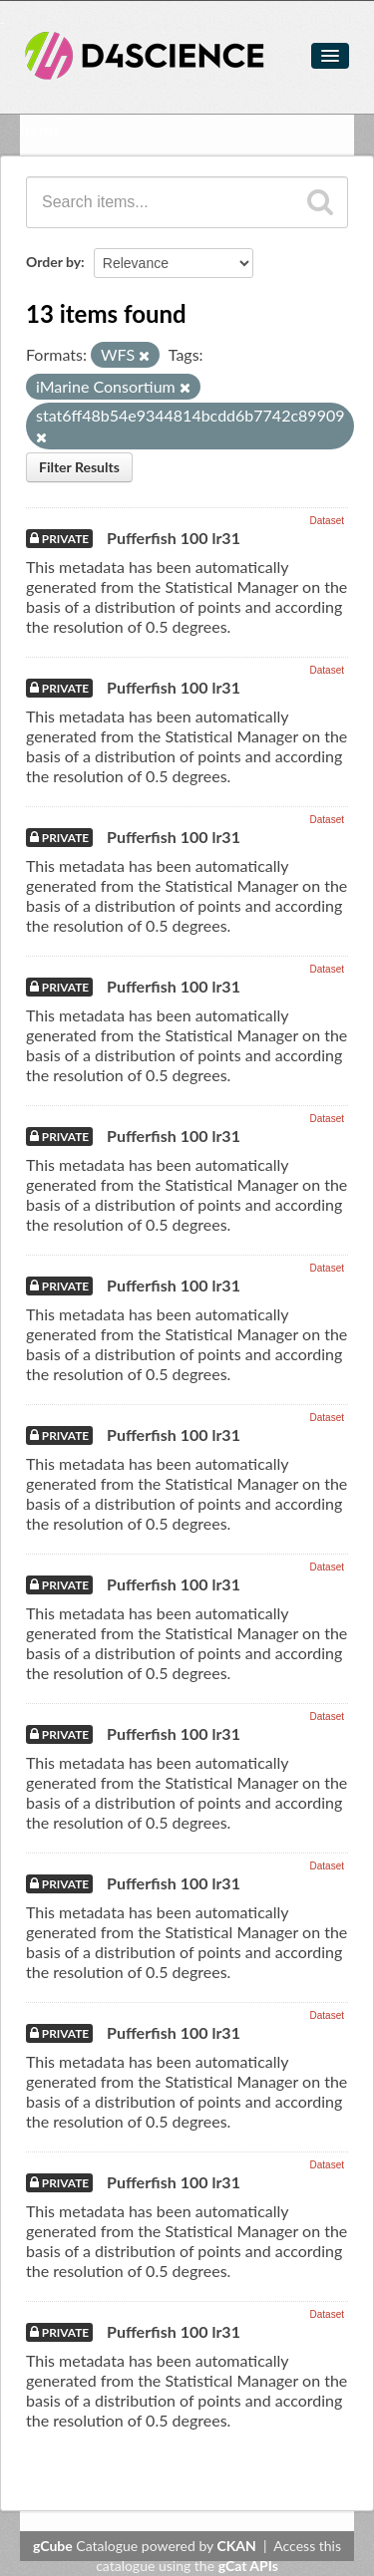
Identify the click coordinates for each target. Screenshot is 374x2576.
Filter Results (79, 466)
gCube (53, 2545)
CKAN (236, 2545)
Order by (53, 261)
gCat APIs (248, 2565)
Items (39, 129)
